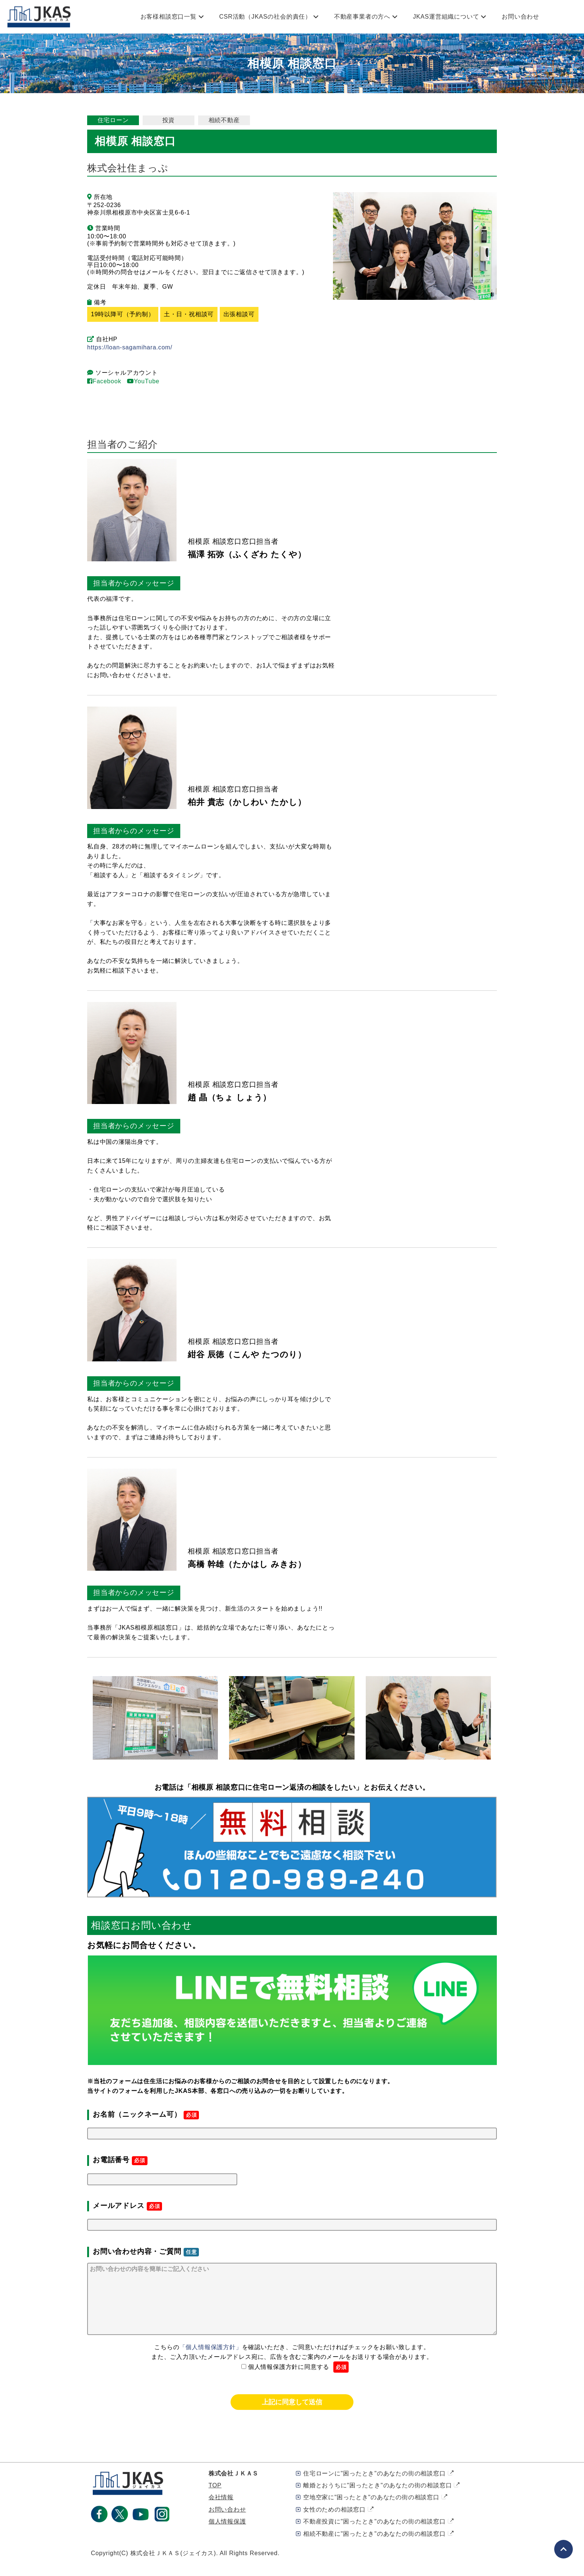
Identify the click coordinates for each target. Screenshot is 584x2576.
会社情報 (221, 2512)
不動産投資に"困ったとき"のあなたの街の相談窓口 (374, 2536)
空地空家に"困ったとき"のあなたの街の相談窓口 (371, 2512)
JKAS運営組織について (446, 17)
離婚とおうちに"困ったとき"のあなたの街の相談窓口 (377, 2500)
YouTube (143, 381)
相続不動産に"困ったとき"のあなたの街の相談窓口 (374, 2548)
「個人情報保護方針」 (211, 2362)
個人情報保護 (227, 2536)
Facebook (104, 381)
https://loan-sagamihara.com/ (129, 347)
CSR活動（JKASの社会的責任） (265, 17)
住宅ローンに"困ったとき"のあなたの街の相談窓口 (374, 2488)
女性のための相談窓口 (334, 2524)
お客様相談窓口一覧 (168, 17)
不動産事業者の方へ (362, 17)
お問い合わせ (520, 17)
